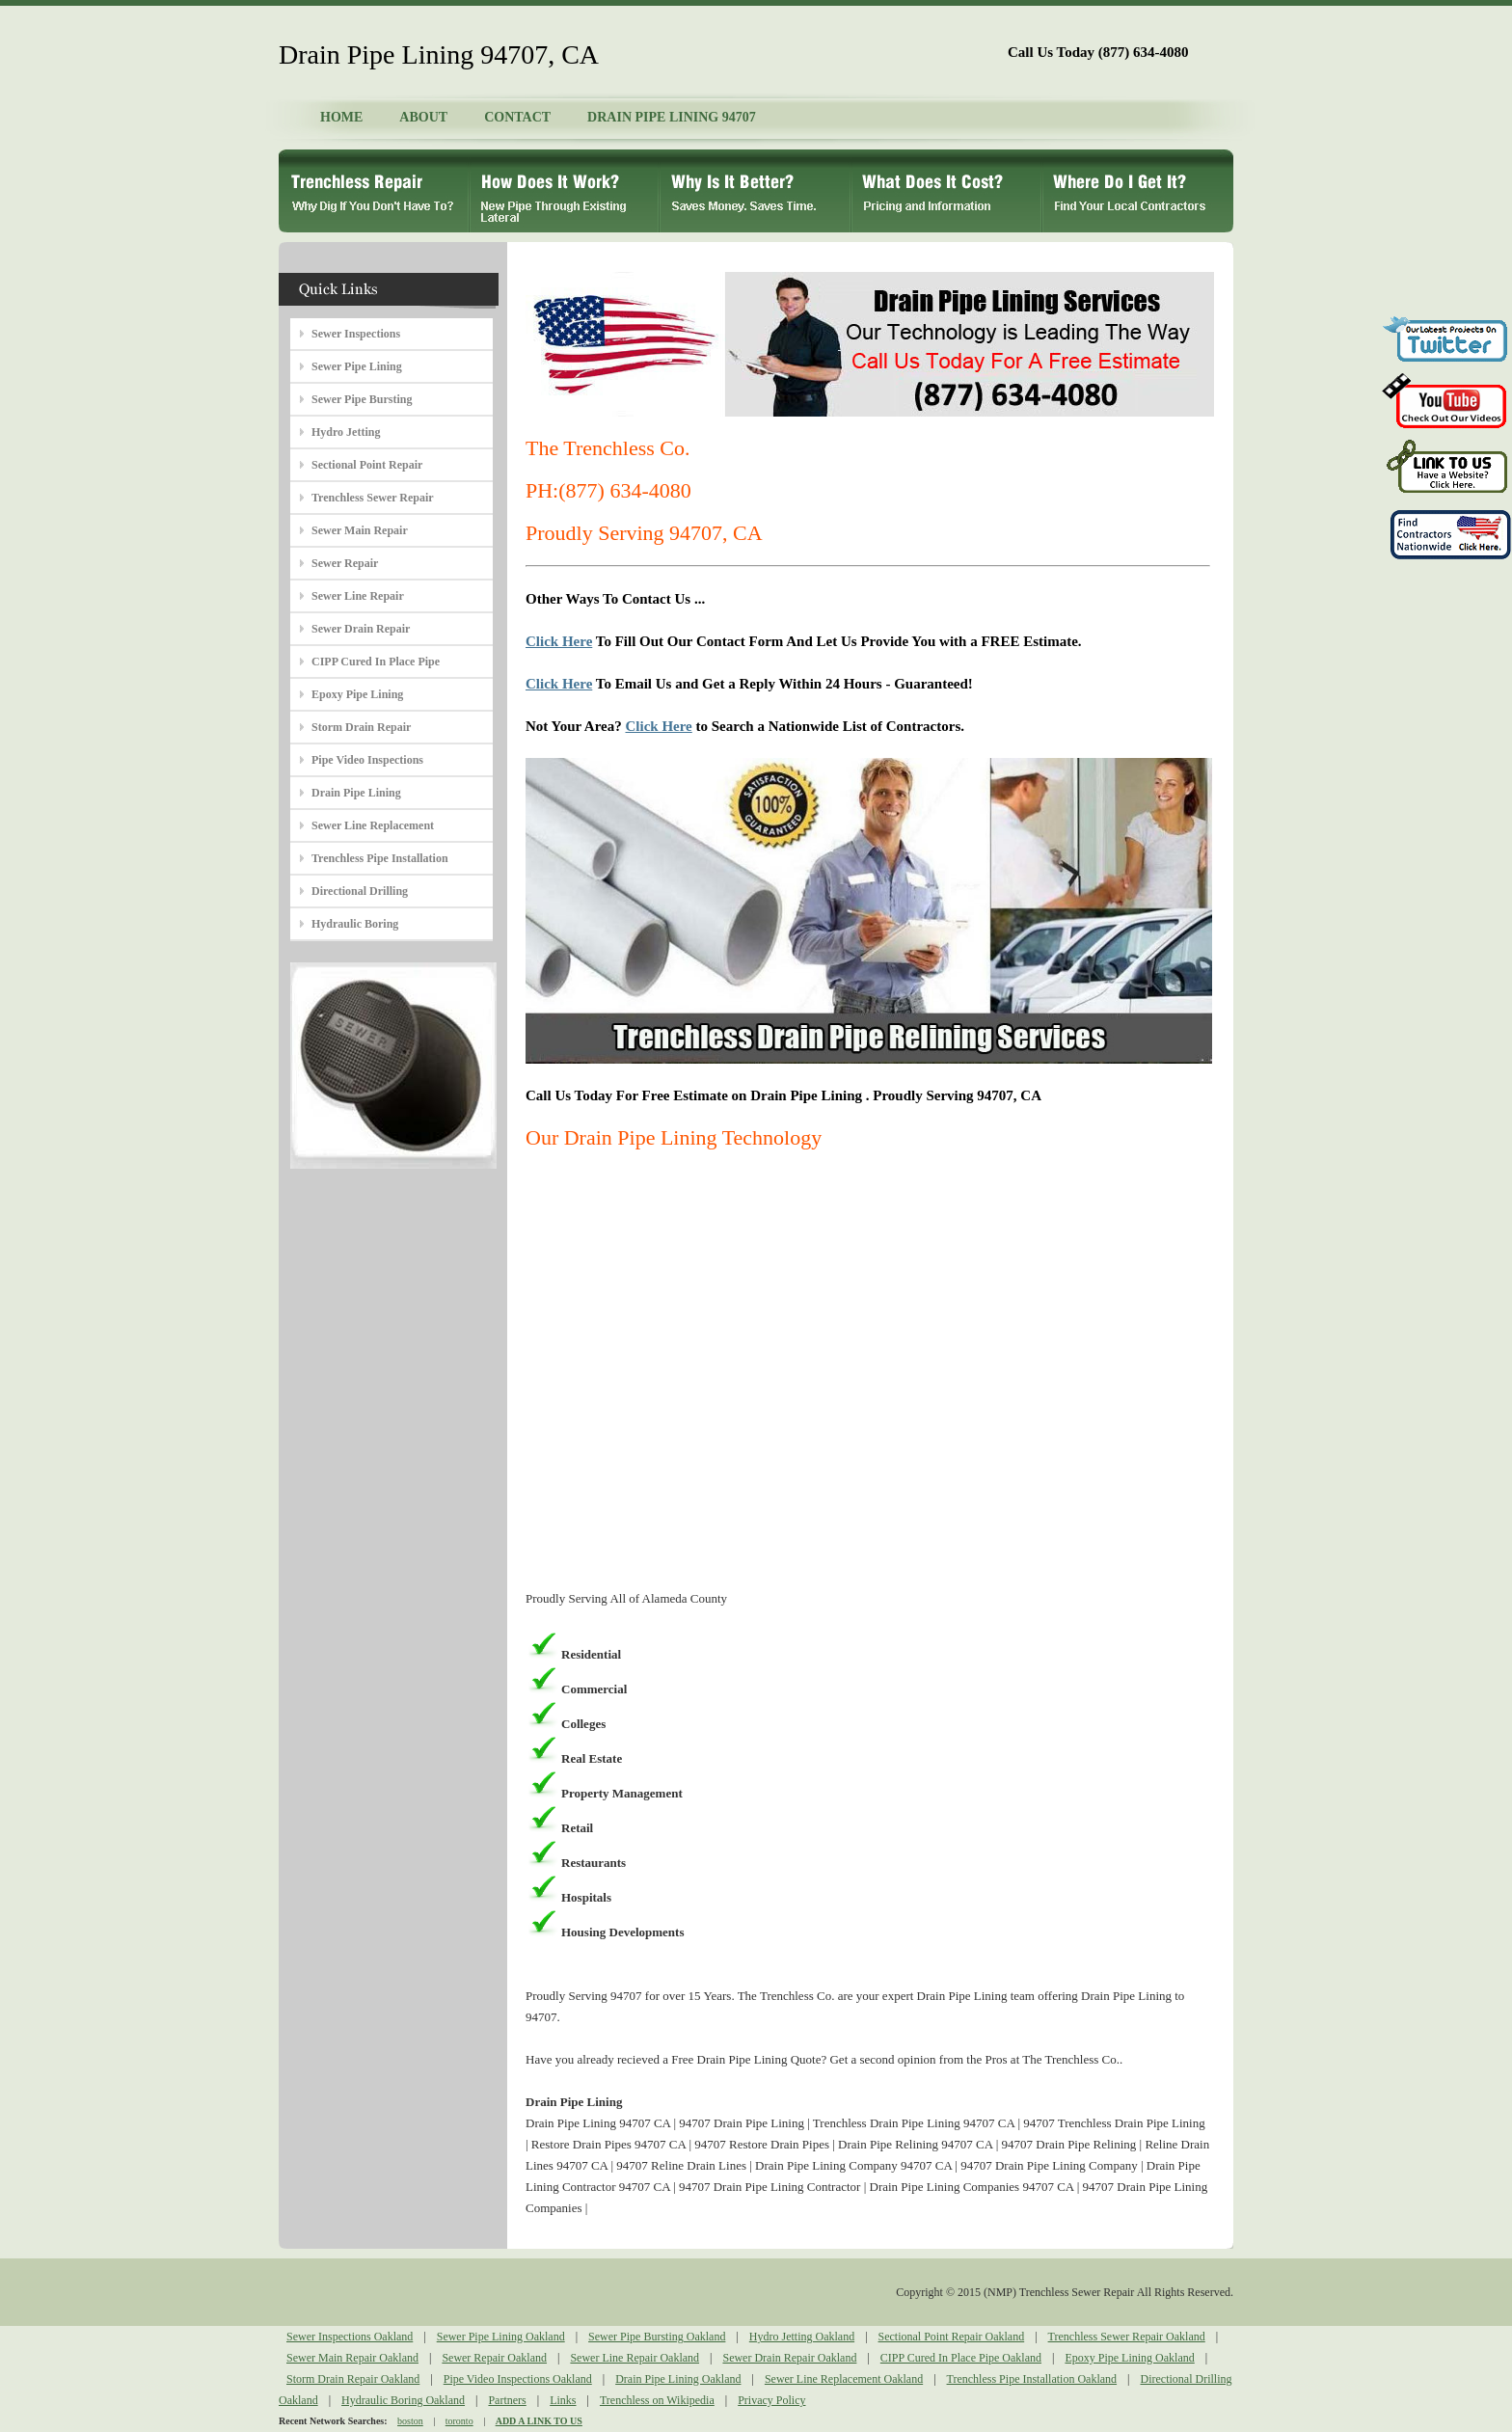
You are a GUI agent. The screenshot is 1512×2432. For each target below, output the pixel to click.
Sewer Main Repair (359, 530)
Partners (507, 2400)
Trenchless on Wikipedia (657, 2400)
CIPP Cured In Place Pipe (375, 661)
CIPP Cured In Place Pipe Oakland (960, 2357)
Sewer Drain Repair (360, 628)
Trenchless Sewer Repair (372, 497)
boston (410, 2421)
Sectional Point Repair (366, 465)
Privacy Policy (771, 2400)
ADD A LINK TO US (539, 2421)
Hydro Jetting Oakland (801, 2336)
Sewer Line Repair (357, 596)
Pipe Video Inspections (367, 760)
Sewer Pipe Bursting (361, 399)
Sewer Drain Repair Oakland (789, 2357)
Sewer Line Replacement (372, 825)
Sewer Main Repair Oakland (352, 2357)
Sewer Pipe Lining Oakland (501, 2336)
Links (563, 2400)
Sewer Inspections (355, 333)
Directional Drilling (359, 891)
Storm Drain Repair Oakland (352, 2379)
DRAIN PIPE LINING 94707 (671, 117)
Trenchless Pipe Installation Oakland (1032, 2379)
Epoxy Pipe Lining (357, 694)
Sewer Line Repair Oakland (634, 2357)
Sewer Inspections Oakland (349, 2336)
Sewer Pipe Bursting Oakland (656, 2336)
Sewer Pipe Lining (356, 366)
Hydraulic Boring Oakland (403, 2400)
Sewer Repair (344, 563)
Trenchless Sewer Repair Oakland (1126, 2336)
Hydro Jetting (345, 432)
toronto (459, 2421)
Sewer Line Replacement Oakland (844, 2379)
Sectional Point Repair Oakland (951, 2336)
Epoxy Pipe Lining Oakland (1129, 2357)
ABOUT (423, 117)
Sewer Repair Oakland (494, 2357)
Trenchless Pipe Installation (379, 858)
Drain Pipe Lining (356, 792)
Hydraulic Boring (354, 924)
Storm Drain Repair (361, 727)
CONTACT (517, 117)
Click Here (559, 641)
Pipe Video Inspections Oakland (518, 2379)
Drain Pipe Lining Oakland (678, 2379)
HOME (341, 117)
